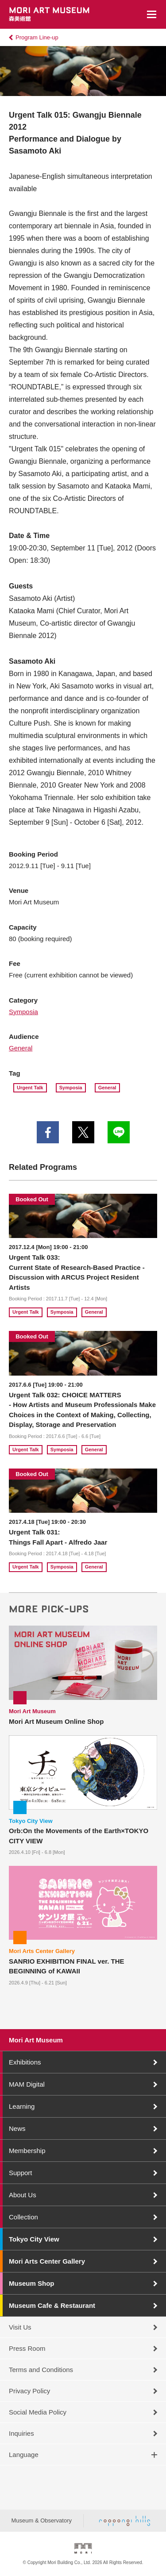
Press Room (27, 2348)
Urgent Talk (30, 1087)
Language (24, 2454)
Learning (22, 2106)
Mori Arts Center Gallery (47, 2261)
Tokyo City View (34, 2239)
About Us (22, 2195)
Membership (27, 2150)
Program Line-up (36, 37)
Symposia (23, 1011)
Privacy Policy (29, 2391)
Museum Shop (31, 2283)
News (17, 2128)
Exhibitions (25, 2062)
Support (20, 2172)
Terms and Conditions (41, 2369)
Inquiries (21, 2433)
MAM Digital (27, 2084)
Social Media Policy (37, 2412)
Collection (23, 2217)
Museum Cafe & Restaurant (52, 2305)
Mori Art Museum (36, 2040)
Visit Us (20, 2327)
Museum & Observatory (41, 2520)
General (20, 1048)
